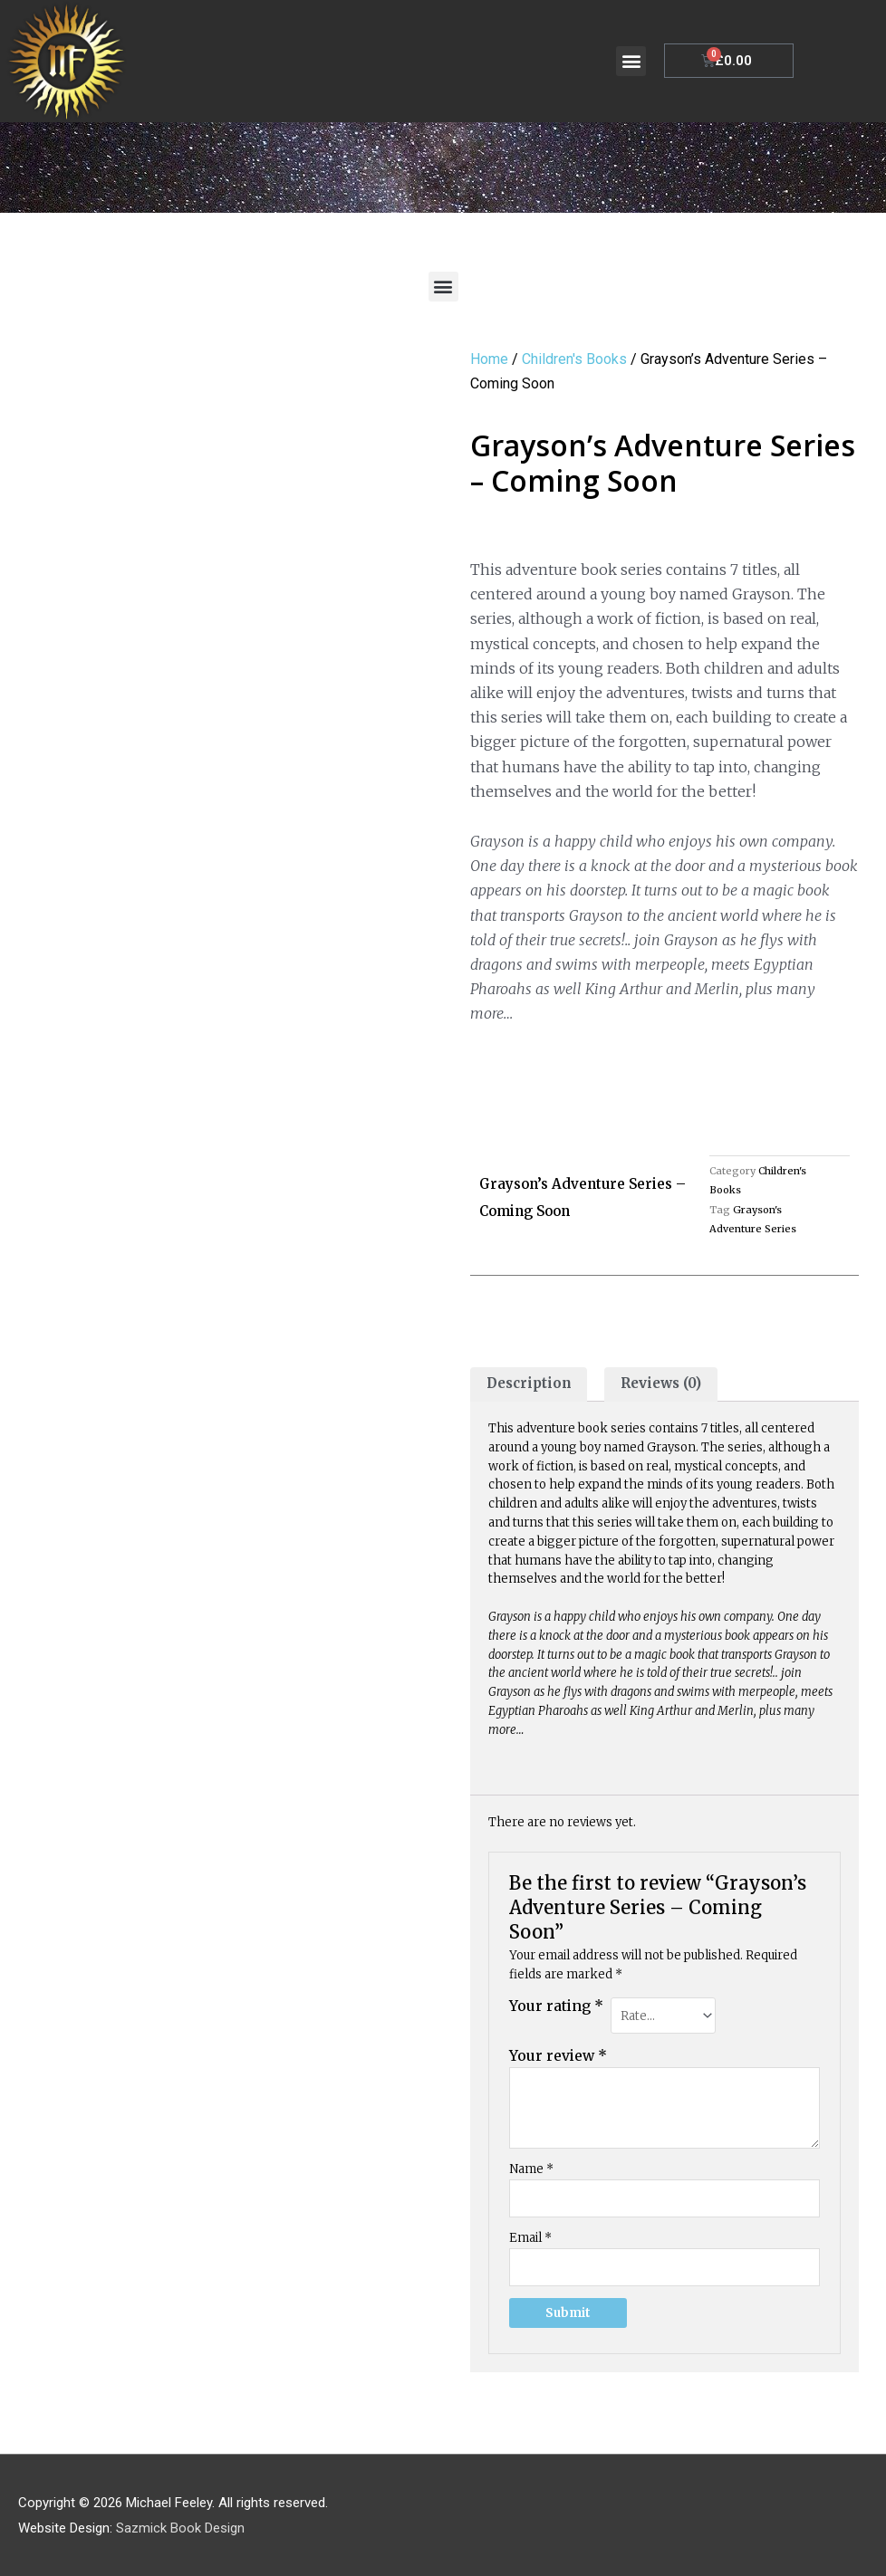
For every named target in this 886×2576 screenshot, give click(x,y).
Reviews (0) (661, 1384)
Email (530, 2237)
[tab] (529, 1385)
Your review (558, 2055)
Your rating (556, 2007)
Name (531, 2167)
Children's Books (574, 359)
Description (529, 1384)
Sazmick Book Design (180, 2526)
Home (489, 359)
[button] (631, 61)
